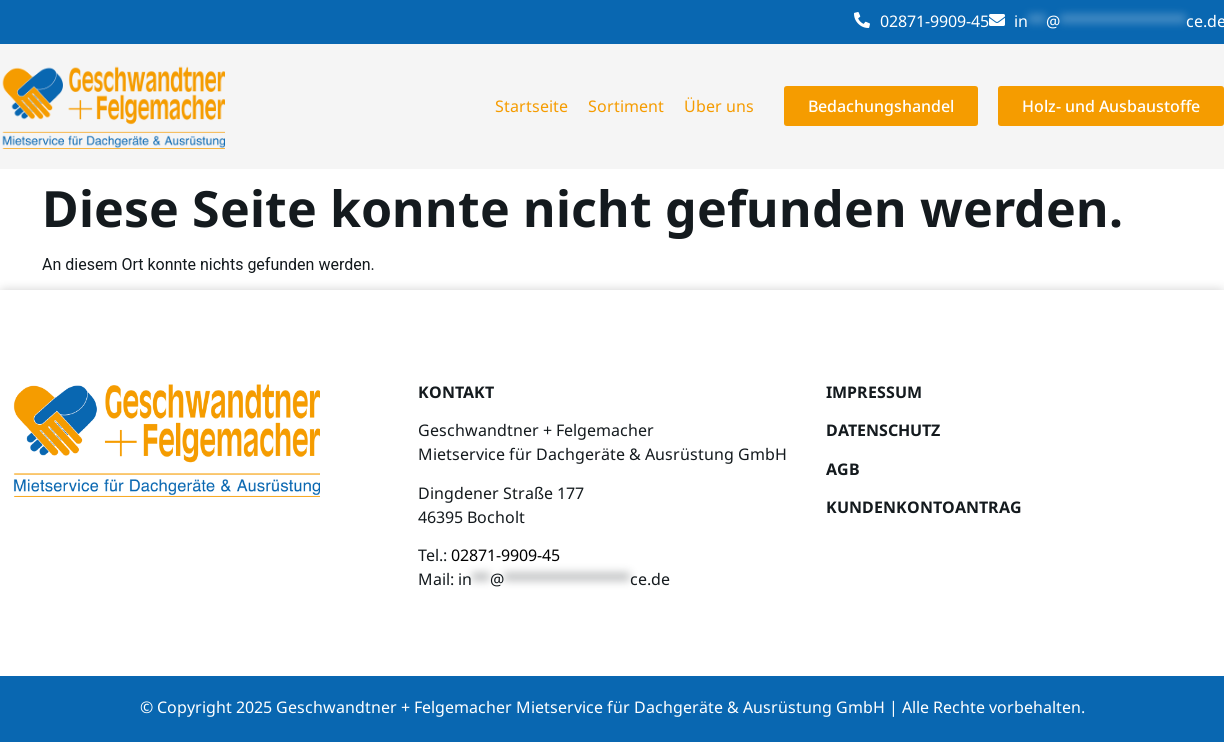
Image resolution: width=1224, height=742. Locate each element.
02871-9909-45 (934, 21)
